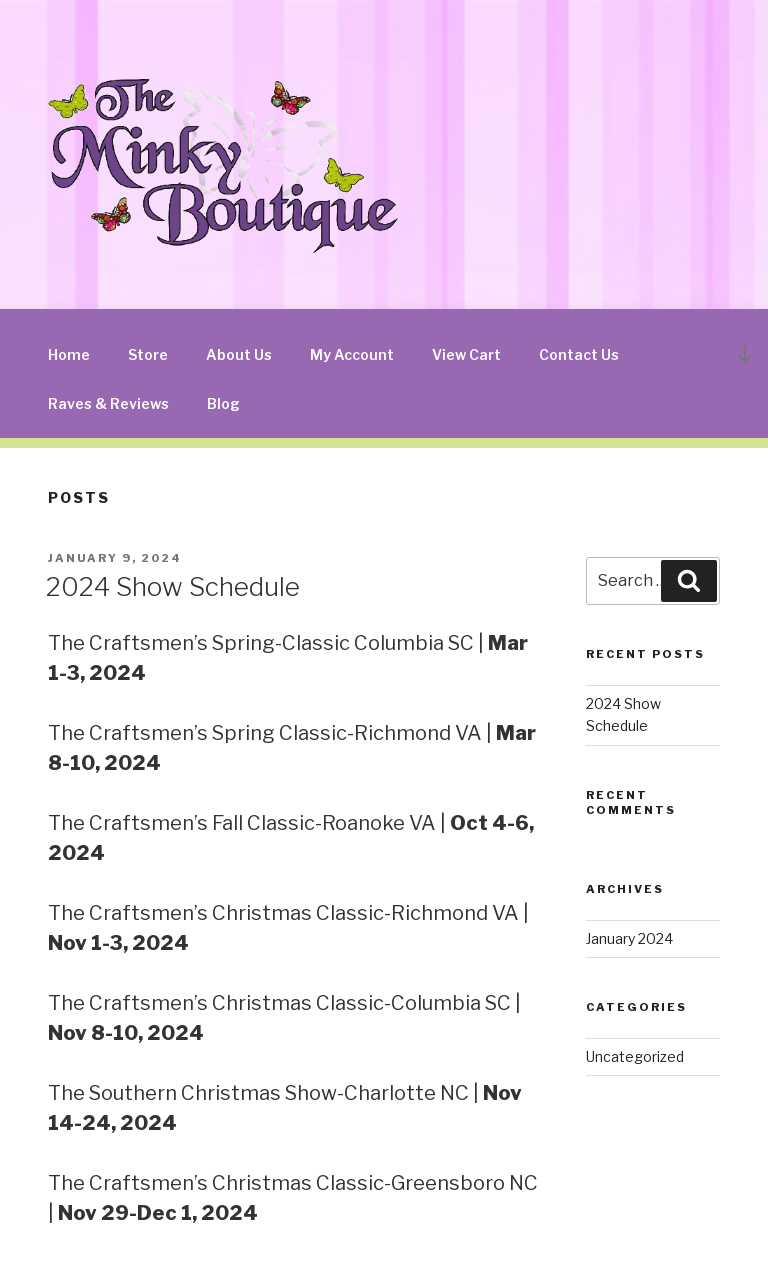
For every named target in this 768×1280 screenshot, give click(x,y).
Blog (223, 403)
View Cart (466, 354)
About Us (239, 354)
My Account (352, 354)
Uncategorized (635, 1056)
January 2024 (629, 938)
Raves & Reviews (108, 403)
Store (148, 354)
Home (69, 354)
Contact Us (579, 354)
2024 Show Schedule (173, 586)
